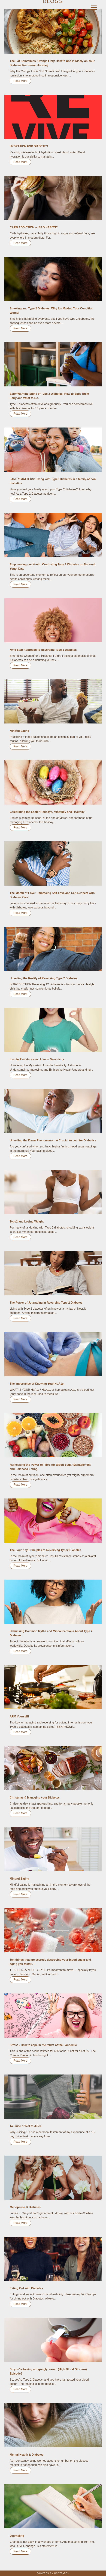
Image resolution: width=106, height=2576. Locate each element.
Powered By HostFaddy (53, 2573)
